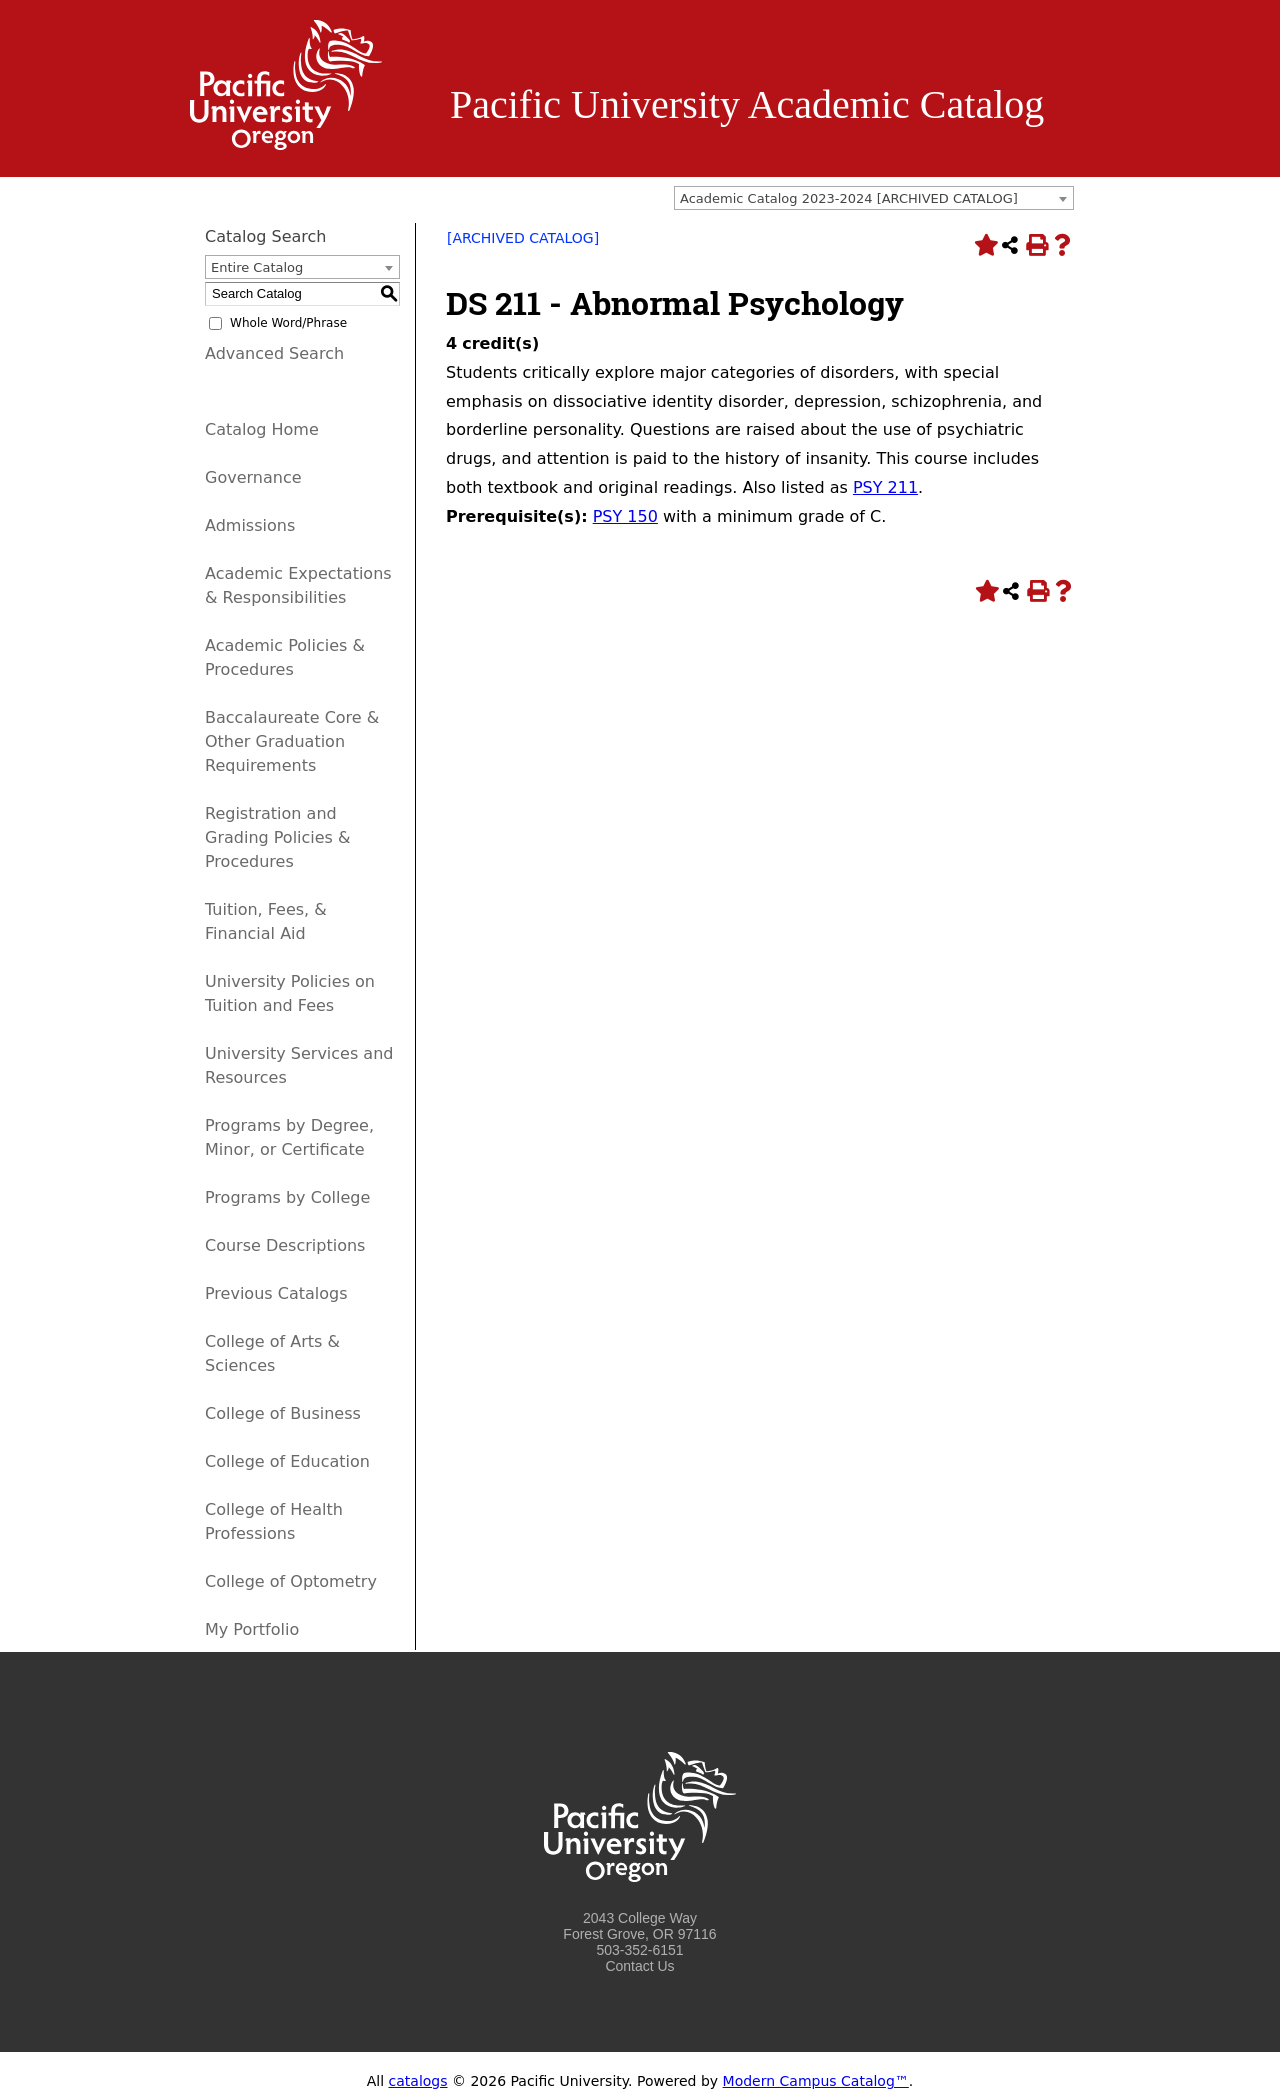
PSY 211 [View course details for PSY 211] (885, 487)
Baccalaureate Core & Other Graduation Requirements (292, 741)
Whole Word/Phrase (288, 323)
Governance (253, 477)
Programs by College (287, 1197)
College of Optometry (291, 1581)
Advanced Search (274, 353)
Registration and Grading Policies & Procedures (278, 837)
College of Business (283, 1413)
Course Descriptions (285, 1245)
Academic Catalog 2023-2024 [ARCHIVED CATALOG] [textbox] (849, 198)
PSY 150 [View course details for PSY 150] (625, 516)
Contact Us (639, 1966)
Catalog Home (262, 429)
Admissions (250, 525)
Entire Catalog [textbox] (257, 267)
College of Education (287, 1461)
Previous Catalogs (276, 1293)
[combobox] (874, 198)
